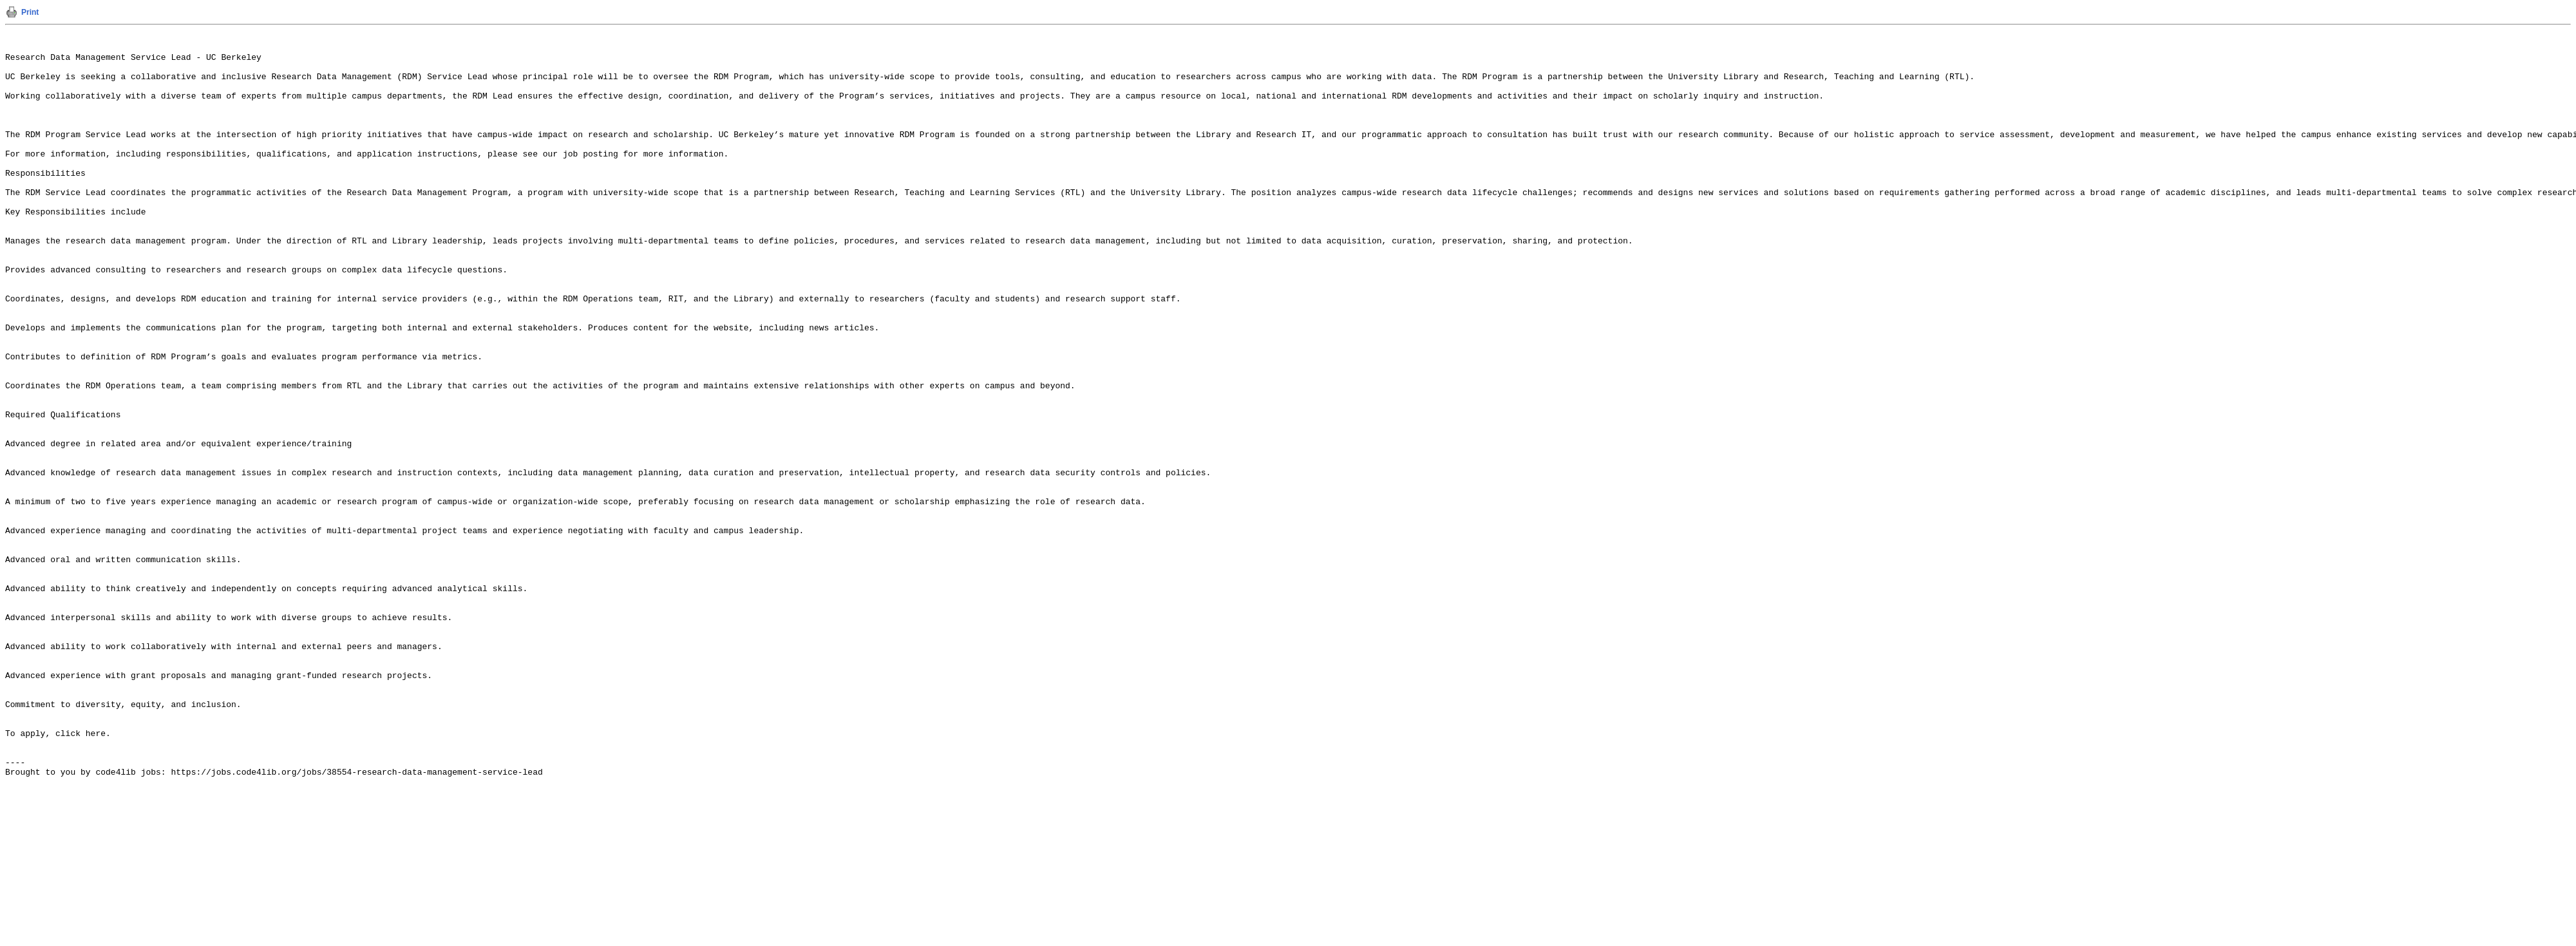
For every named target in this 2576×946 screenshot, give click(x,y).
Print (30, 12)
